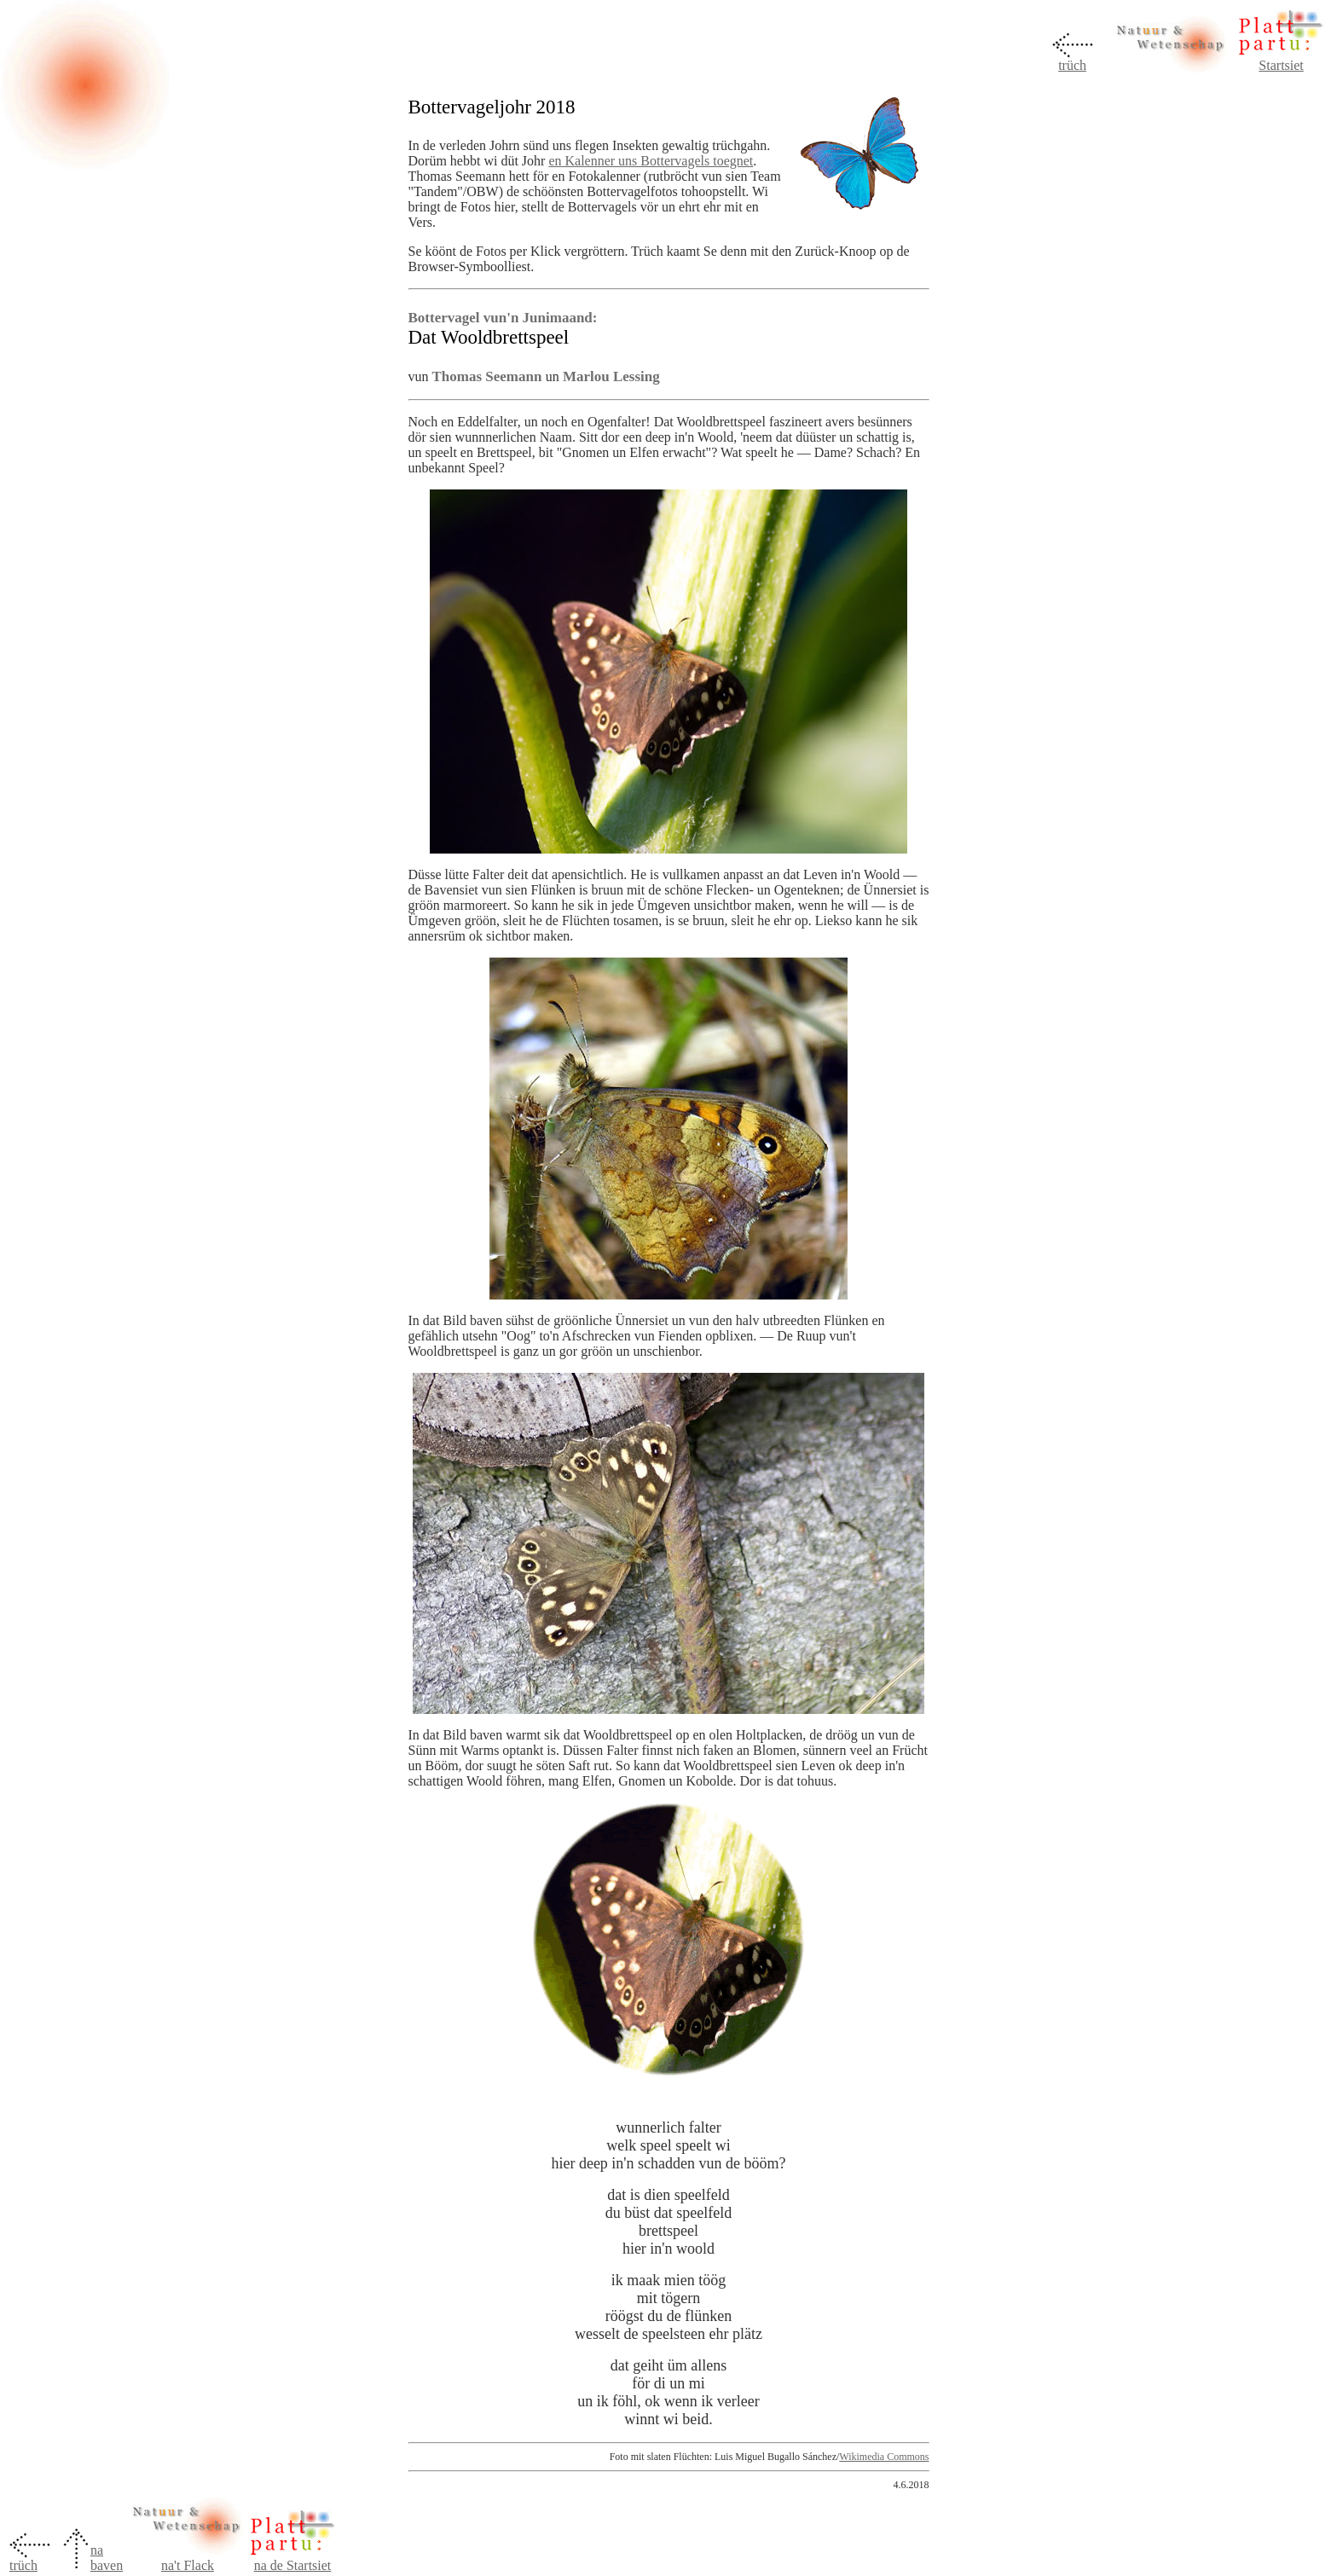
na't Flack (187, 2565)
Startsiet (1281, 65)
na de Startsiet (293, 2565)
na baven (106, 2558)
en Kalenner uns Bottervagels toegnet (650, 160)
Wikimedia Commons (884, 2457)
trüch (1072, 65)
